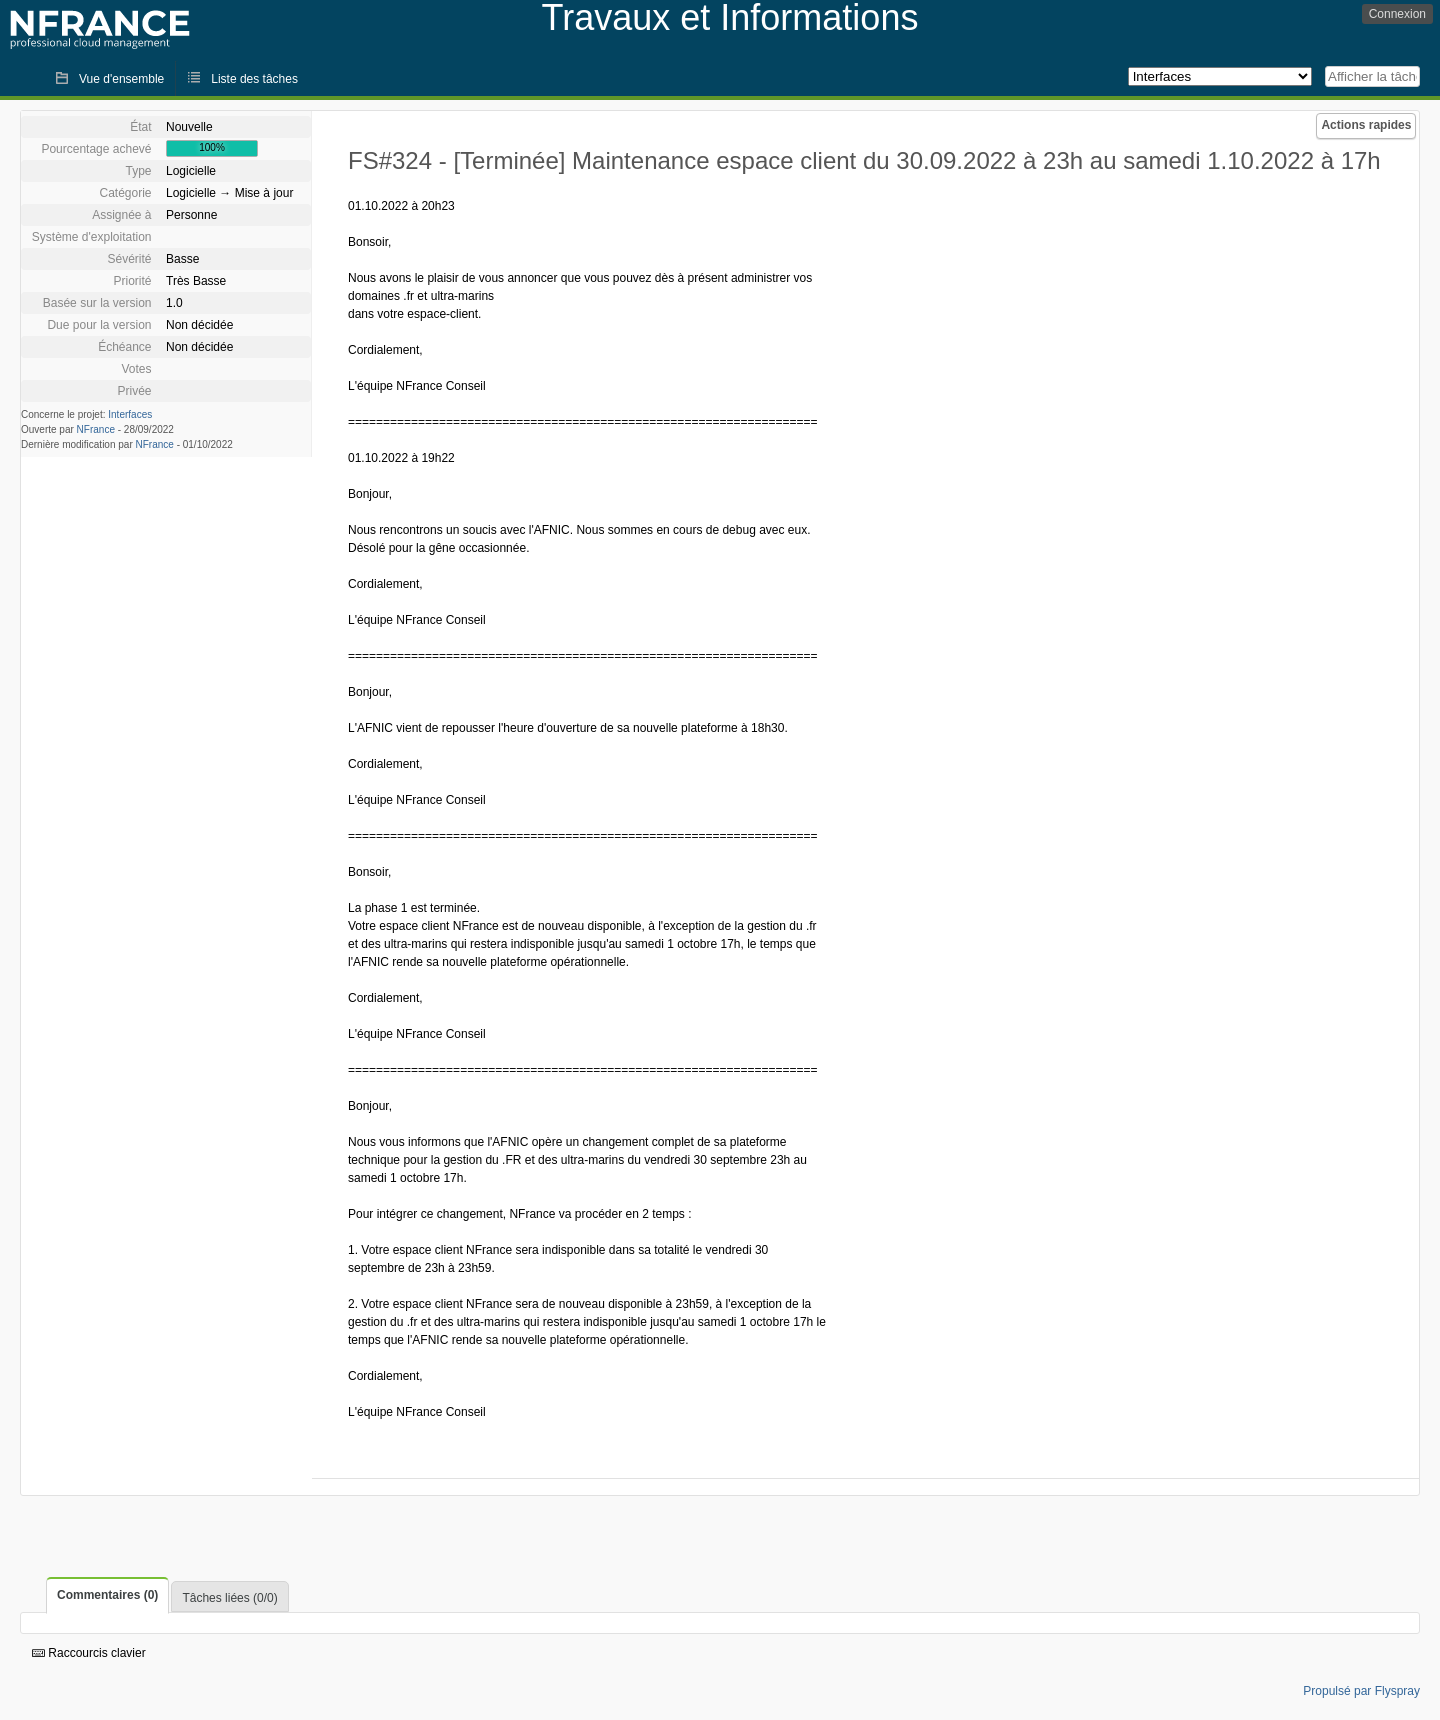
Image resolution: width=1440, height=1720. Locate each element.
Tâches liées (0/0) (229, 1598)
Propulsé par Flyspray (1361, 1691)
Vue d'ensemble (121, 79)
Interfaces (130, 414)
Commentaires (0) (107, 1595)
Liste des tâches (254, 79)
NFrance (96, 429)
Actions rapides (1366, 125)
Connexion (1397, 14)
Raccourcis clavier (89, 1653)
